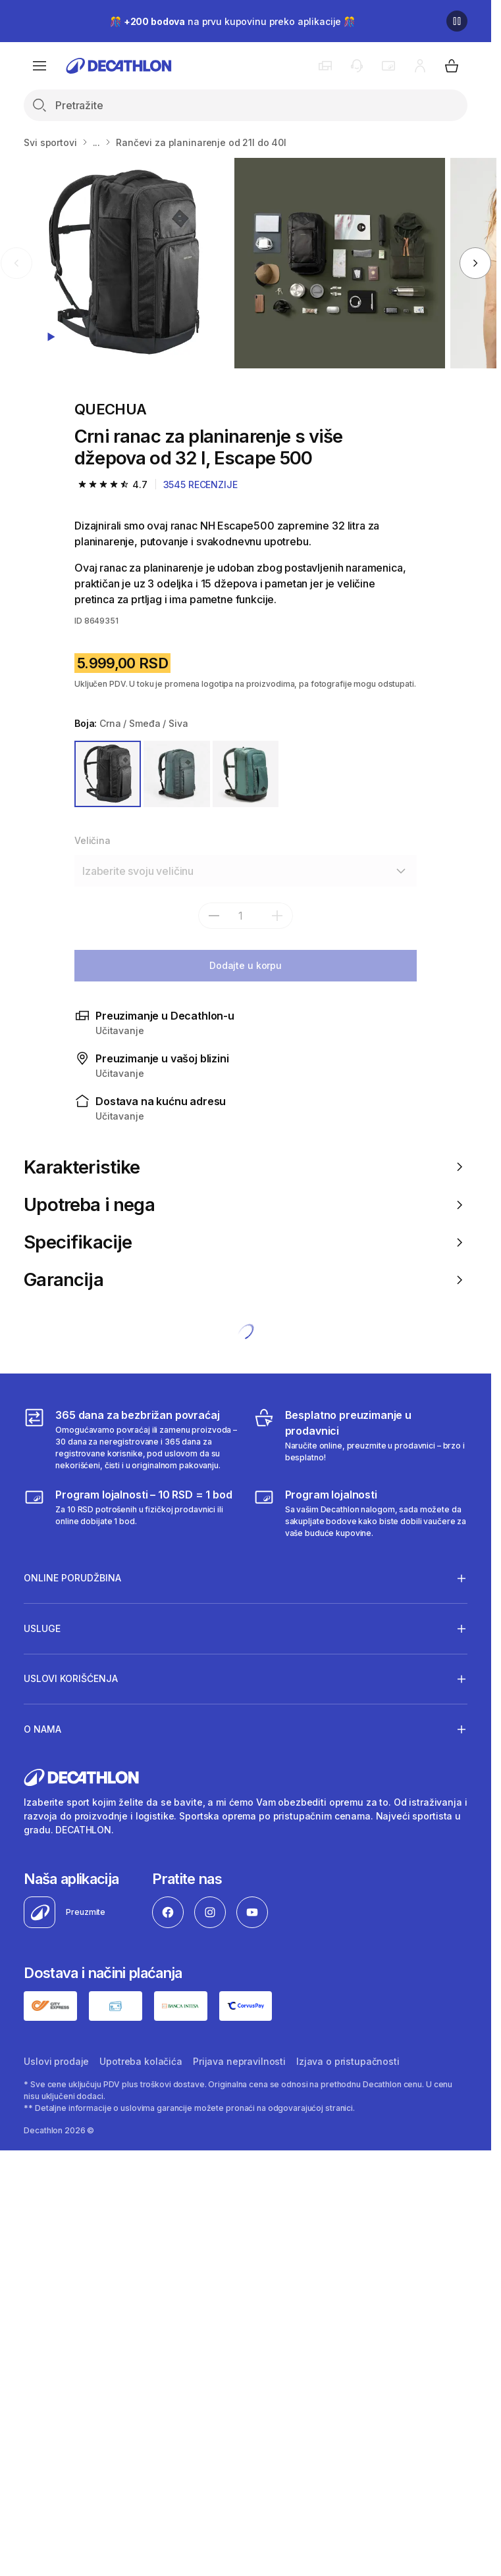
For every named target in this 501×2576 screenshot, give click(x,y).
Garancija (245, 1280)
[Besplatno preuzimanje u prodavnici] (360, 1439)
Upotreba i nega (245, 1205)
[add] (277, 916)
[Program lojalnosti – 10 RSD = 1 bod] (131, 1513)
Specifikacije (245, 1242)
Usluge (42, 1628)
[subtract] (214, 916)
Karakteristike (245, 1167)
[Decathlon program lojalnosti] (360, 1513)
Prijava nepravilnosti (239, 2061)
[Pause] (456, 21)
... (97, 142)
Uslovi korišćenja (71, 1678)
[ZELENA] (177, 774)
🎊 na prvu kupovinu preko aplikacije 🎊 (232, 21)
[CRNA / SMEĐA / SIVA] (107, 774)
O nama (42, 1728)
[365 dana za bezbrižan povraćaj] (131, 1439)
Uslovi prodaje (56, 2061)
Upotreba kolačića (140, 2061)
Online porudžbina (72, 1578)
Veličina (92, 840)
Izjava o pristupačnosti (348, 2061)
